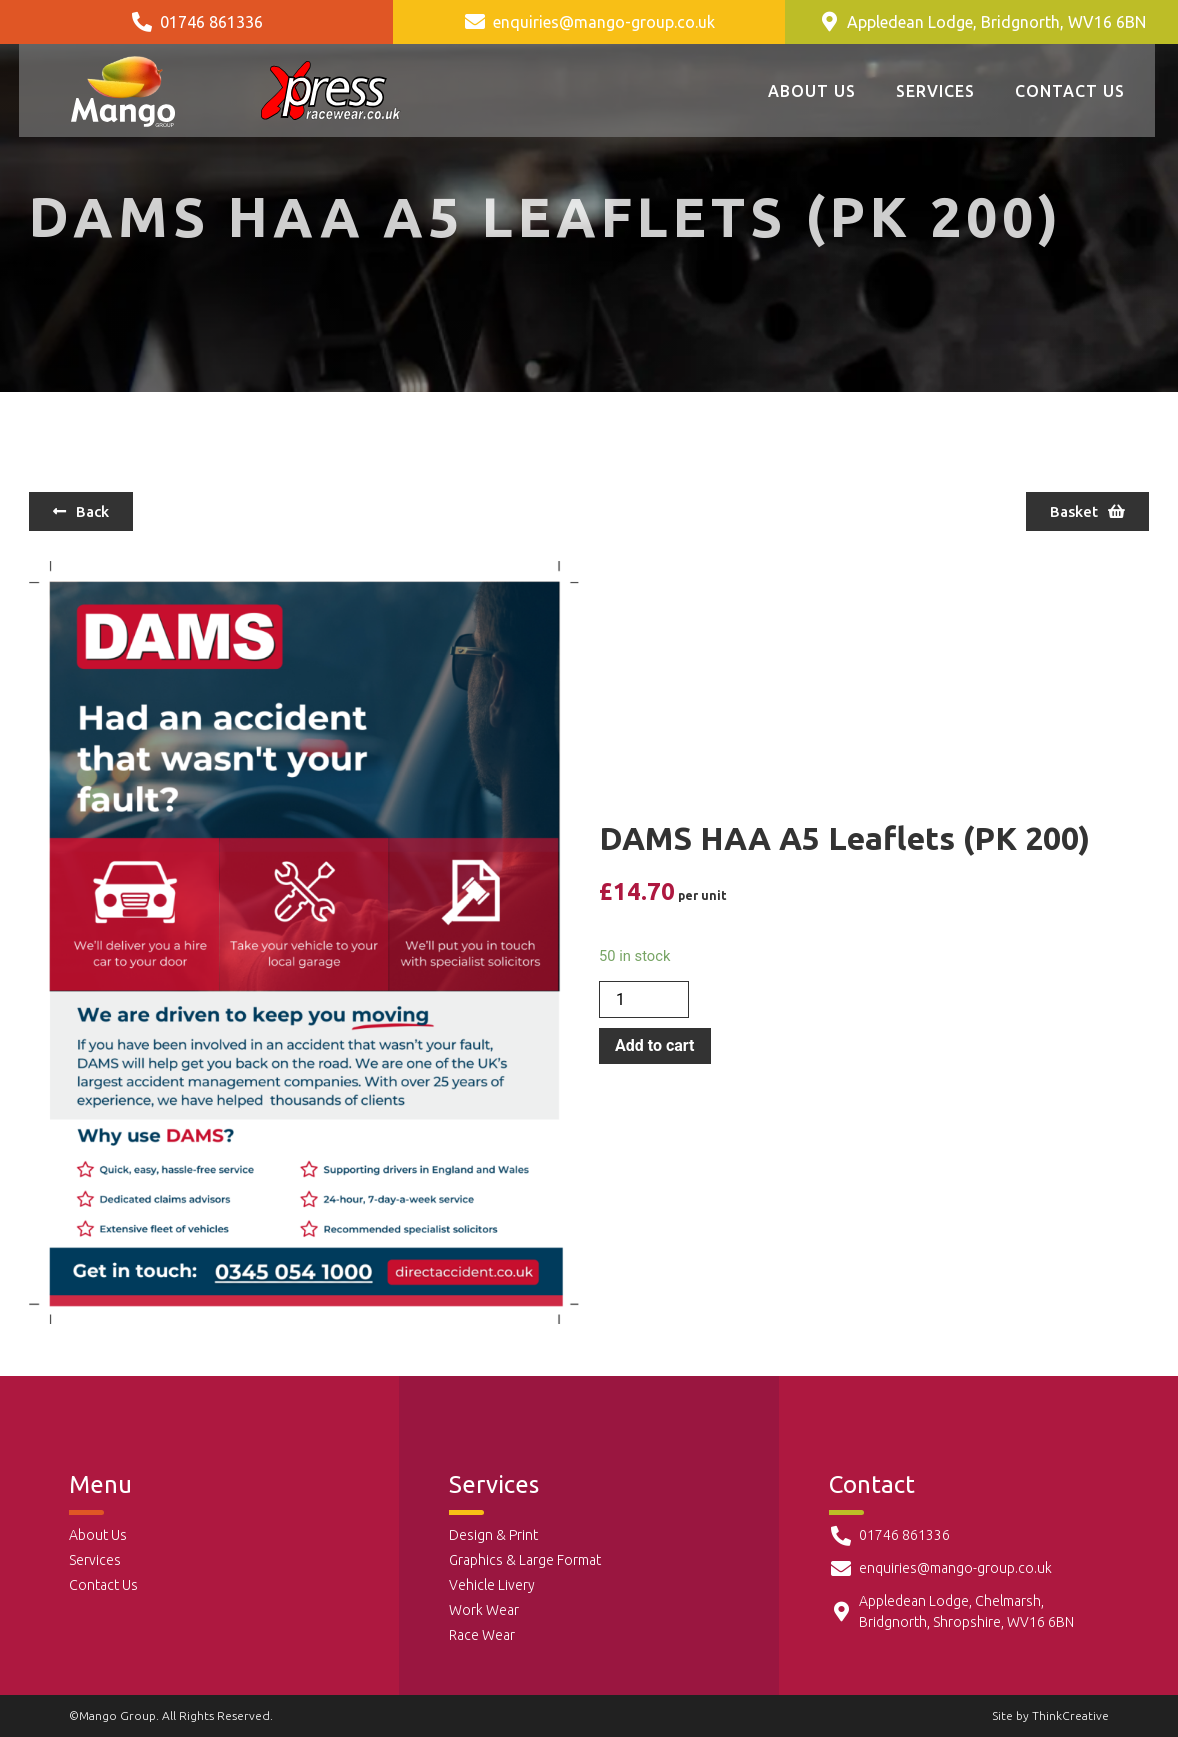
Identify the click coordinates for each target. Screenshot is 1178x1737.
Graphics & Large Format (525, 1560)
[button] (81, 511)
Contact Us (1070, 91)
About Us (812, 91)
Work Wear (484, 1610)
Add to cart (655, 1045)
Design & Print (493, 1535)
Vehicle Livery (492, 1585)
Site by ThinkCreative (1050, 1715)
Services (935, 91)
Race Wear (482, 1635)
